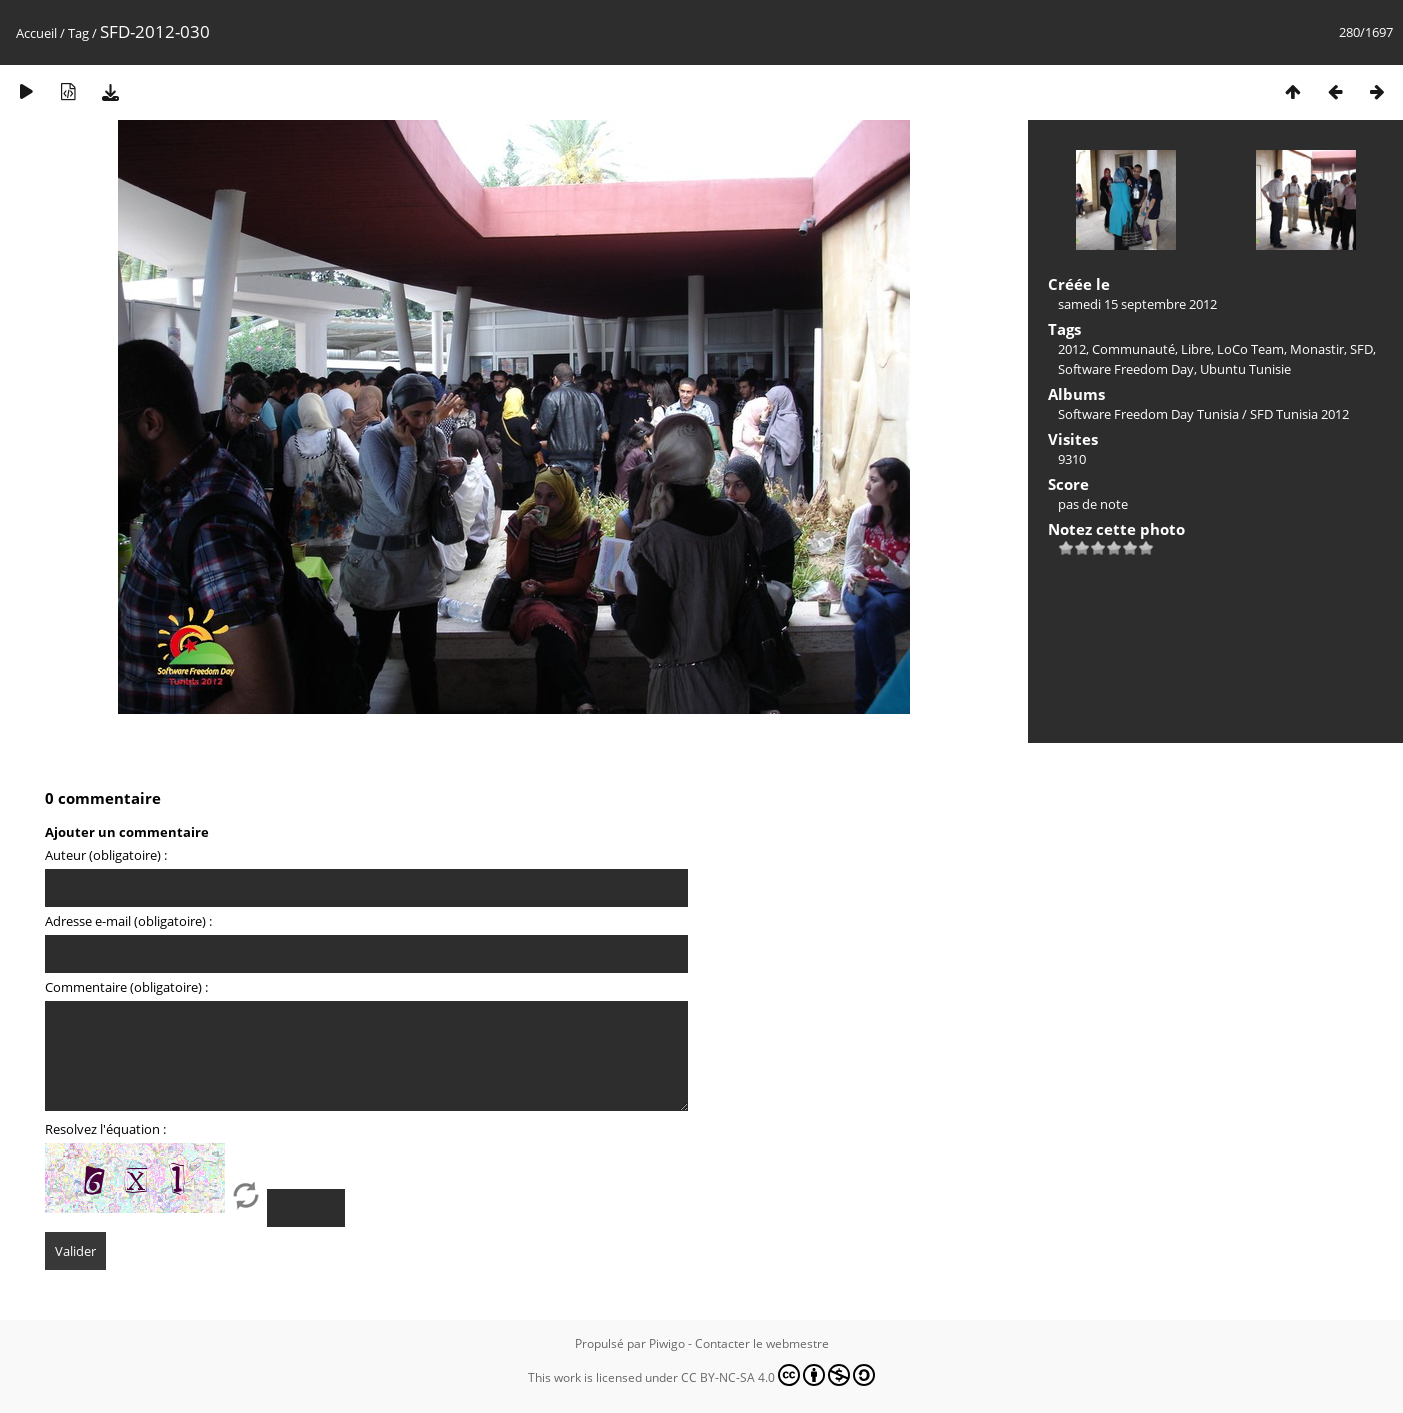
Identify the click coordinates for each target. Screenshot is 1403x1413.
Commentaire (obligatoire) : (126, 987)
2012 (1072, 349)
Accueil (36, 33)
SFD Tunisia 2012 (1299, 414)
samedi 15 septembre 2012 (1137, 304)
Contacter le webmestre (762, 1343)
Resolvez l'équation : (105, 1129)
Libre (1196, 349)
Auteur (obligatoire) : (106, 855)
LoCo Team (1250, 349)
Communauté (1133, 349)
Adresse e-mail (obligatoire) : (128, 921)
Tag (78, 33)
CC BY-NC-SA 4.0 (778, 1375)
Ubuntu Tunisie (1245, 369)
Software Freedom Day (1126, 369)
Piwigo (667, 1343)
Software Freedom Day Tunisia (1148, 414)
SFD (1361, 349)
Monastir (1317, 349)
